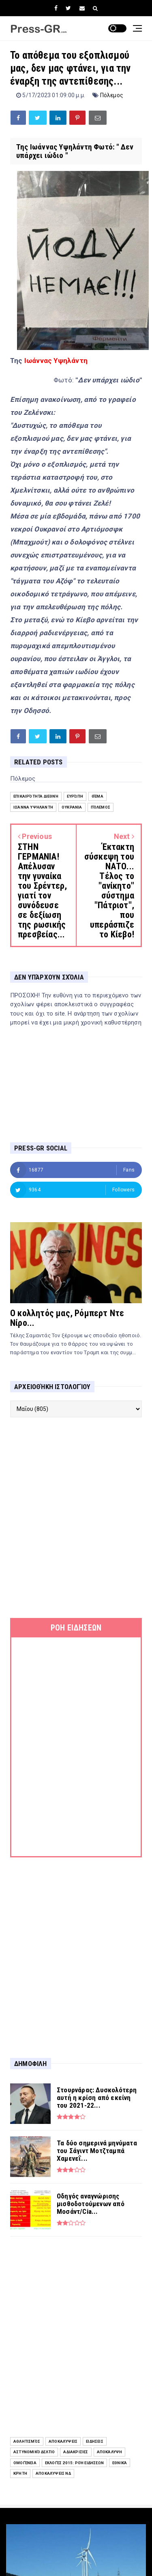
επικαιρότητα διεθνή (35, 796)
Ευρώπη (75, 796)
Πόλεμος (111, 95)
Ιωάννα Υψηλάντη (33, 807)
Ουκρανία (72, 807)
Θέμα (97, 796)
